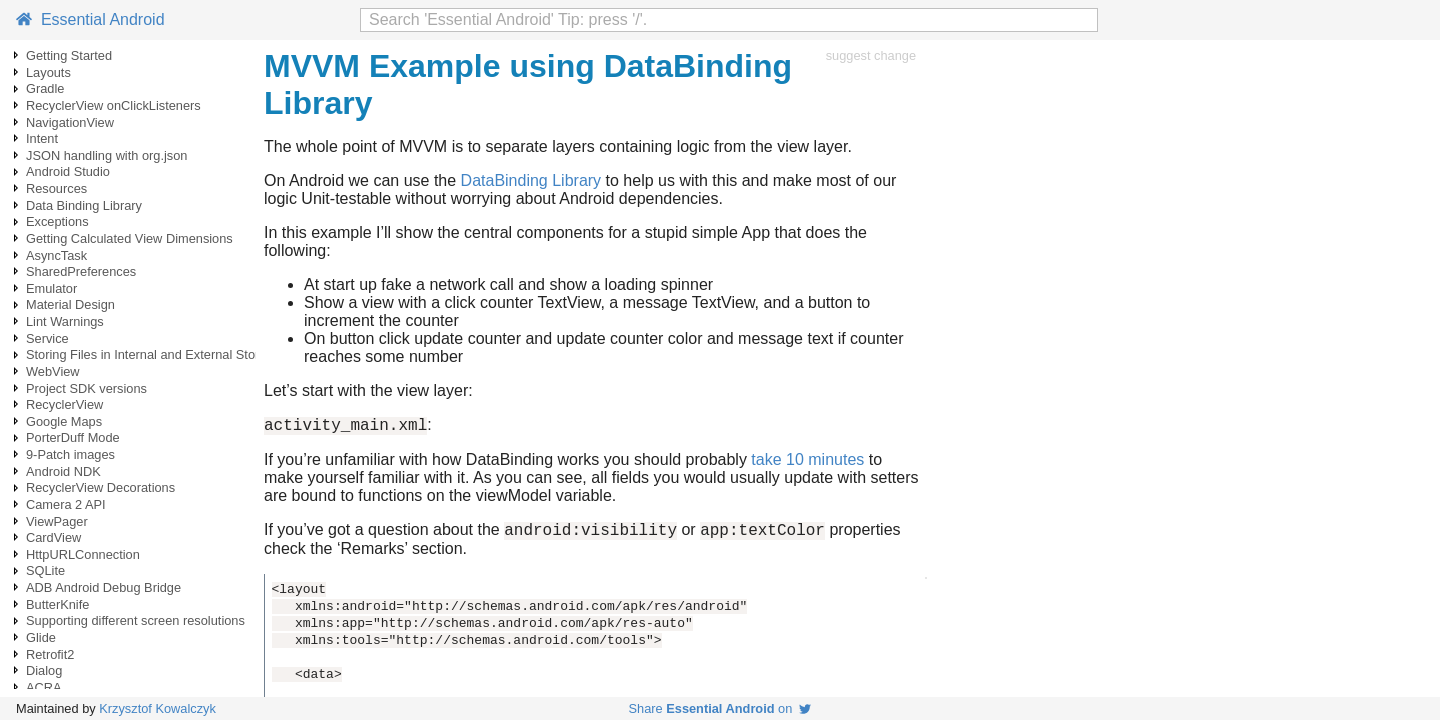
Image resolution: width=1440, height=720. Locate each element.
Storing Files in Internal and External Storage (153, 354)
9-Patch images (70, 454)
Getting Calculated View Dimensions (129, 238)
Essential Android (90, 19)
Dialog (44, 670)
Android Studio (68, 171)
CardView (53, 537)
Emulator (51, 288)
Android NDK (63, 471)
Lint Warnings (65, 321)
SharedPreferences (81, 271)
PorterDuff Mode (73, 437)
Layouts (48, 72)
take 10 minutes (807, 462)
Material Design (70, 304)
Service (47, 338)
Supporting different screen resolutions (135, 620)
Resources (56, 188)
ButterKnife (57, 604)
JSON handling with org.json (106, 155)
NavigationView (70, 122)
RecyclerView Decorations (100, 487)
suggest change (871, 55)
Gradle (45, 88)
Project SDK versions (86, 388)
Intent (42, 138)
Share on (720, 708)
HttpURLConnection (83, 554)
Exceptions (57, 221)
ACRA (44, 687)
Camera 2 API (66, 504)
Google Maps (64, 421)
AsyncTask (56, 255)
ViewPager (57, 521)
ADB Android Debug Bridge (103, 587)
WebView (53, 371)
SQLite (45, 570)
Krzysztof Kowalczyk (157, 708)
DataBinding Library (531, 180)
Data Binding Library (84, 205)
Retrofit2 (50, 654)
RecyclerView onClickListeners (113, 105)
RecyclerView (64, 404)
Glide (41, 637)
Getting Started (69, 55)
